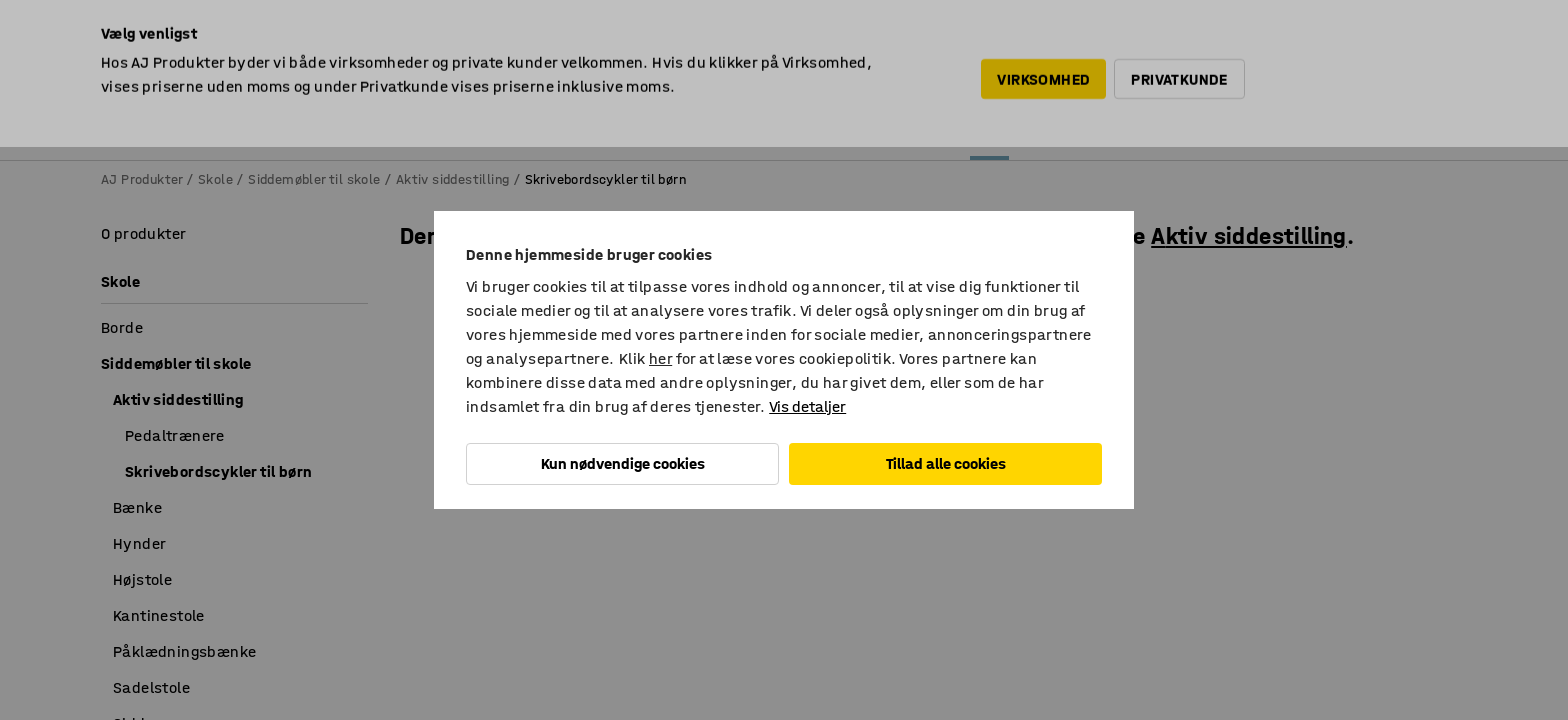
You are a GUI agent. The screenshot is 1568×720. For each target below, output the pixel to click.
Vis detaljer (807, 406)
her (660, 358)
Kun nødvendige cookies (623, 463)
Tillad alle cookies (946, 463)
